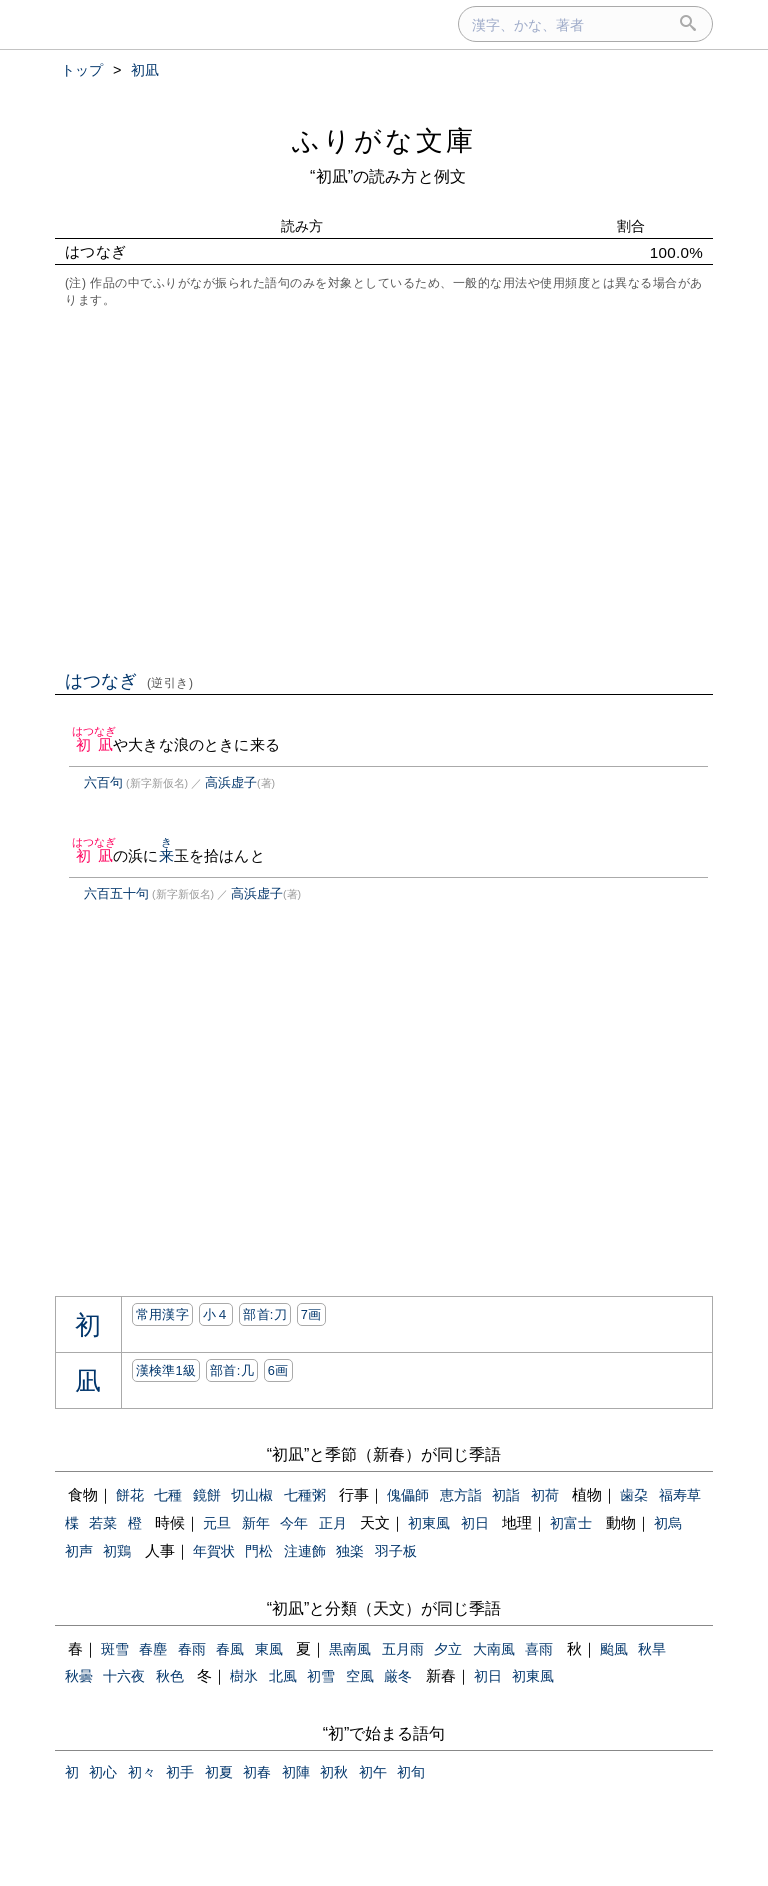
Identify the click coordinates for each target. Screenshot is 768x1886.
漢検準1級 (166, 1370)
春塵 (153, 1649)
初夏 (219, 1772)
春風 (230, 1649)
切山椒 (252, 1495)
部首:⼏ (232, 1370)
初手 (180, 1772)
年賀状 (214, 1551)
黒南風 (350, 1649)
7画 (311, 1314)
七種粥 (305, 1495)
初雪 (321, 1676)
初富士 (571, 1523)
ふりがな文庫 (384, 140)
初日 (475, 1523)
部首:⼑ (265, 1314)
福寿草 (680, 1495)
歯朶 (634, 1495)
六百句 (103, 782)
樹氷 (244, 1676)
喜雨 (539, 1649)
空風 (360, 1676)
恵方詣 (461, 1495)
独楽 (350, 1551)
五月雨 (403, 1649)
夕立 (448, 1649)
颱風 (614, 1649)
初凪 (94, 744)
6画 (278, 1370)
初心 (103, 1772)
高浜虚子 (231, 782)
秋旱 (652, 1649)
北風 (283, 1676)
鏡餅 (207, 1495)
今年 (294, 1523)
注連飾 (305, 1551)
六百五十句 (116, 893)
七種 (168, 1495)
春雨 (192, 1649)
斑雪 (115, 1649)
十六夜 (124, 1676)
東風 (269, 1649)
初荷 (545, 1495)
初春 (257, 1772)
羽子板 (396, 1551)
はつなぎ (129, 681)
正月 (333, 1523)
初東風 (429, 1523)
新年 (256, 1523)
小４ (216, 1314)
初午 (373, 1772)
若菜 (103, 1523)
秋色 (170, 1676)
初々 (142, 1772)
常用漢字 (162, 1314)
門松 (259, 1551)
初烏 (668, 1523)
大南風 (494, 1649)
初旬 (411, 1772)
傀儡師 (408, 1495)
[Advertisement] (384, 487)
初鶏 (117, 1551)
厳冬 (398, 1676)
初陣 (296, 1772)
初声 (79, 1551)
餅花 (130, 1495)
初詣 (506, 1495)
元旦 (217, 1523)
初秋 (334, 1772)
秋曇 (79, 1676)
